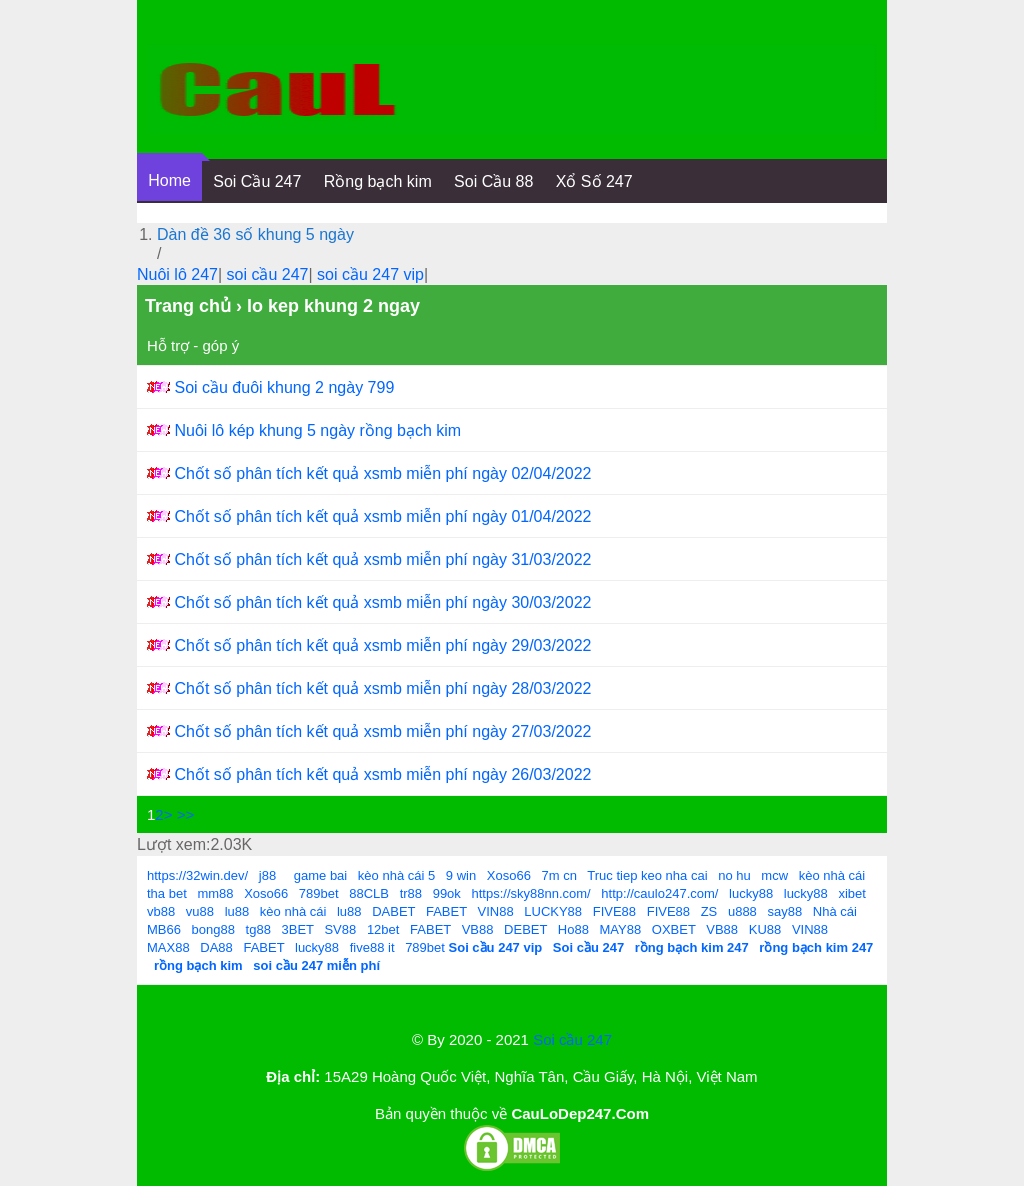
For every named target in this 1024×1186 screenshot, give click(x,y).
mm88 (215, 893)
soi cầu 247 (268, 274)
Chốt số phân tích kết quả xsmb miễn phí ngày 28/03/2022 (382, 688)
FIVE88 (614, 911)
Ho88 (573, 929)
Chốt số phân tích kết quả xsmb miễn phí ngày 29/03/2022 (382, 645)
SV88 (340, 929)
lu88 (237, 911)
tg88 (258, 929)
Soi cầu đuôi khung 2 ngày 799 (284, 387)
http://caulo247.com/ (659, 893)
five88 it (372, 947)
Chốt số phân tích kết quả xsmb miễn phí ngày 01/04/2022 (382, 516)
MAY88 (621, 929)
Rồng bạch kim (378, 181)
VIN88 (496, 911)
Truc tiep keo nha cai (647, 875)
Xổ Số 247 (594, 181)
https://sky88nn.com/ (530, 893)
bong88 (213, 929)
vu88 (200, 911)
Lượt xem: (173, 844)
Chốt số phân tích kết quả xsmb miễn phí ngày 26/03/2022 (382, 774)
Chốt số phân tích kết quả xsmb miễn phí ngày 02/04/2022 (382, 473)
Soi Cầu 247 (257, 181)
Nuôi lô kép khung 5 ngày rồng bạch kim (317, 430)
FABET (446, 911)
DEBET (525, 929)
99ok (447, 893)
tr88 (411, 893)
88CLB (369, 893)
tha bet (167, 893)
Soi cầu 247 (572, 1039)
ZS (709, 911)
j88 (267, 875)
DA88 (216, 947)
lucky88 (751, 893)
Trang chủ (188, 306)
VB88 (478, 929)
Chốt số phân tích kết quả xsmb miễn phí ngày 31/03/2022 (382, 559)
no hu (734, 875)
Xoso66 (509, 875)
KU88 (765, 929)
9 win (461, 875)
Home (169, 180)
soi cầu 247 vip (370, 274)
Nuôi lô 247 (177, 274)
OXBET (674, 929)
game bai (320, 875)
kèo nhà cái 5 (396, 875)
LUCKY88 (553, 911)
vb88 (161, 911)
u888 (742, 911)
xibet (851, 893)
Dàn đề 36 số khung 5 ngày (255, 234)
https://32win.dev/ (197, 875)
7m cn (559, 875)
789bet (319, 893)
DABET (393, 911)
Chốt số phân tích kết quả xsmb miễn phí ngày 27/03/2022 (382, 731)
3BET (298, 929)
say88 (784, 911)
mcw (774, 875)
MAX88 (168, 947)
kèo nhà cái (832, 875)
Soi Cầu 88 (493, 181)
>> (186, 814)
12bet (383, 929)
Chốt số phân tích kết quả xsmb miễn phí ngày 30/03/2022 (382, 602)
